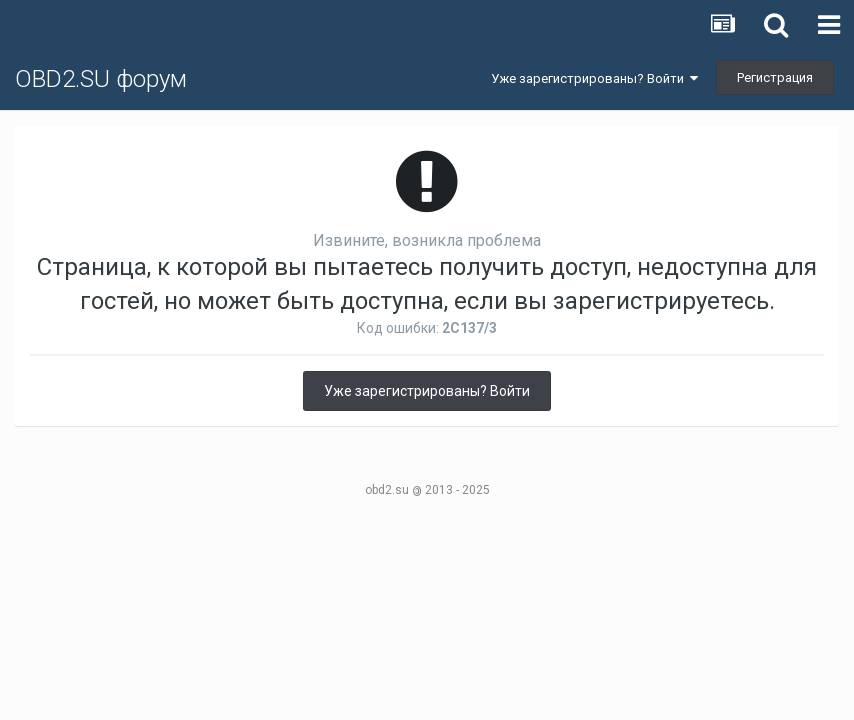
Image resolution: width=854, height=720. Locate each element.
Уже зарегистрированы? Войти (594, 78)
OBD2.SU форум (101, 79)
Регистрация (775, 77)
